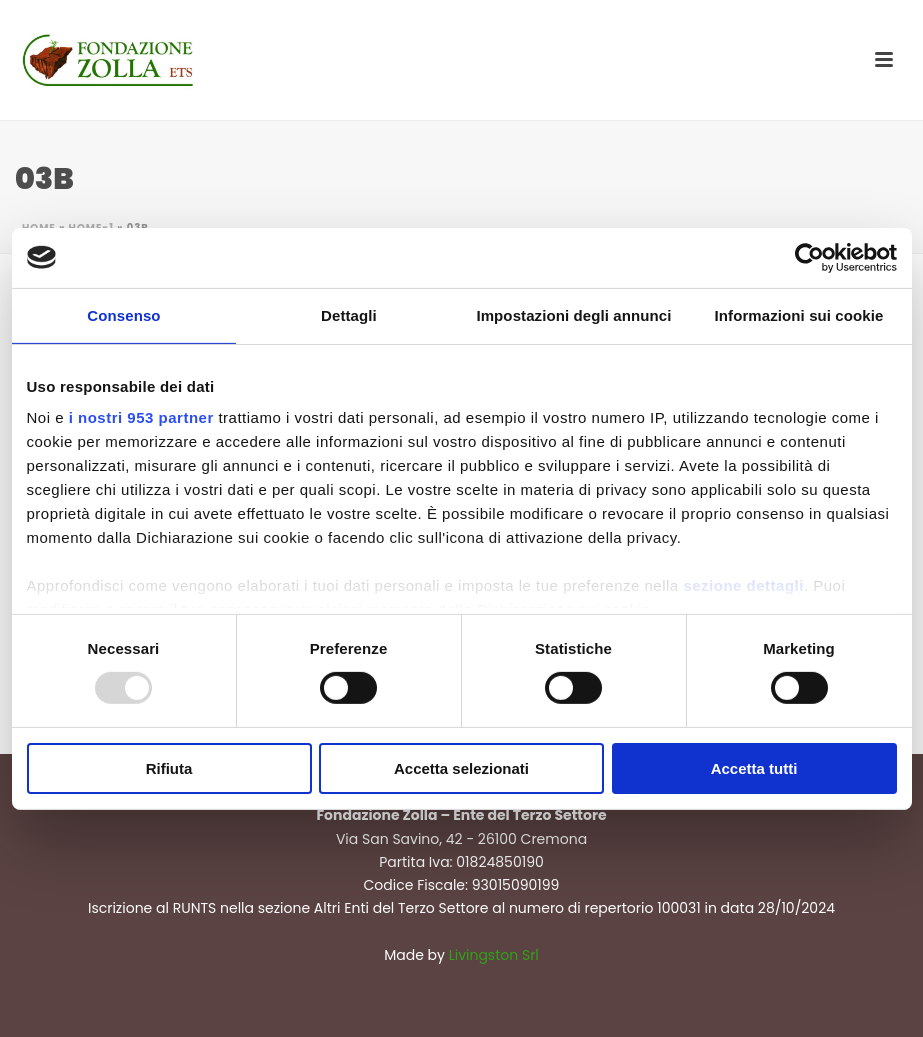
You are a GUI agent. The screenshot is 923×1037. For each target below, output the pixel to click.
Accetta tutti (754, 768)
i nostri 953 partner (141, 417)
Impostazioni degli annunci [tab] (573, 314)
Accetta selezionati (461, 768)
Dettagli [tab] (349, 314)
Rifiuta (169, 768)
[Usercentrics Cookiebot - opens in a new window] (809, 257)
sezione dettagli (743, 585)
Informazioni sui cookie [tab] (799, 314)
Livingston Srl (494, 955)
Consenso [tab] (123, 314)
